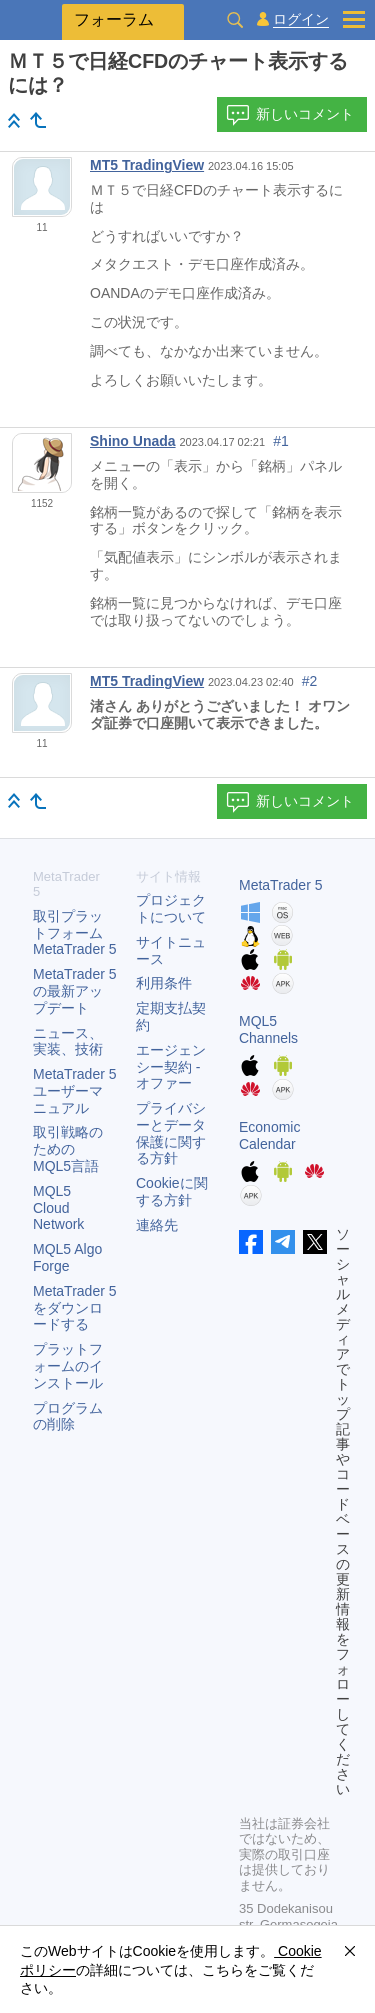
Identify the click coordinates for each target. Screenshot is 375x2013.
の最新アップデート (75, 991)
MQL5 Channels (268, 1029)
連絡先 (157, 1225)
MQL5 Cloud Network (58, 1208)
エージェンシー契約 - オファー (171, 1067)
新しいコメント (290, 115)
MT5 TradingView (147, 165)
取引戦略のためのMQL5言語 (68, 1149)
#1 (281, 441)
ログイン (301, 19)
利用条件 (164, 983)
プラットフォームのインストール (68, 1366)
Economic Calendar (269, 1135)
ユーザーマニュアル (75, 1091)
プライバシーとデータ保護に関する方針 (171, 1133)
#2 (310, 681)
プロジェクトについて (171, 908)
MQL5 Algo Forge (67, 1257)
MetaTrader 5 (281, 885)
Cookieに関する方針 (172, 1191)
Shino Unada (133, 441)
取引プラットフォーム (75, 933)
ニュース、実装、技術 (68, 1041)
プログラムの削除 (68, 1416)
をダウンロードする (75, 1308)
